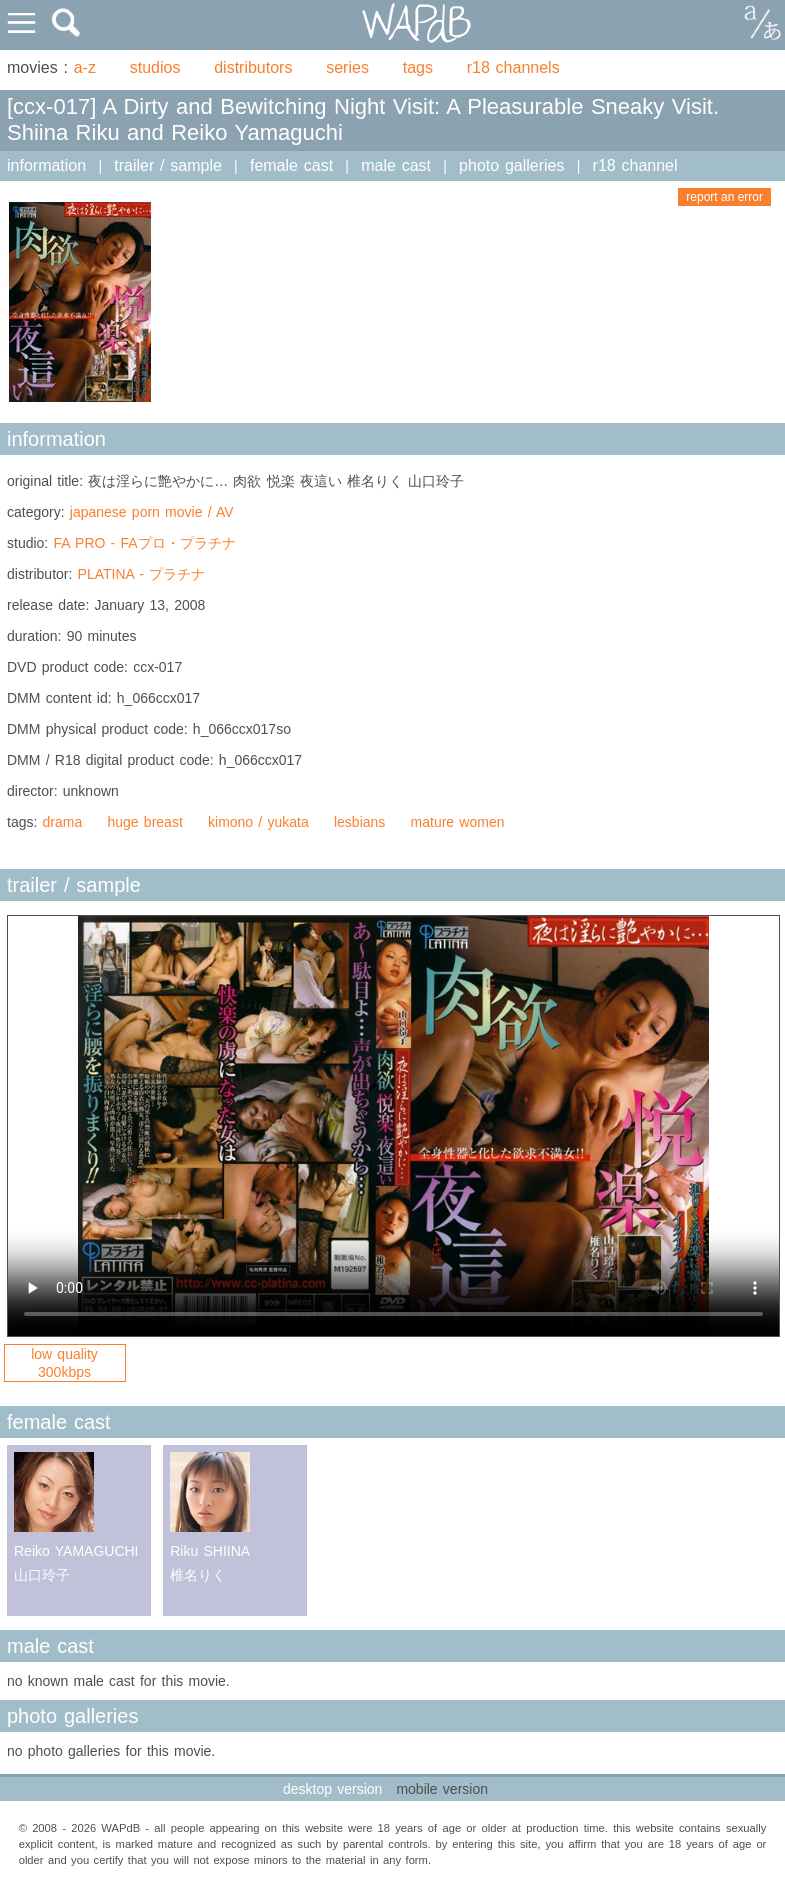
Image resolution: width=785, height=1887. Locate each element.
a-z (85, 67)
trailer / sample (168, 165)
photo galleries (511, 165)
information (46, 165)
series (347, 67)
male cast (396, 165)
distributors (253, 67)
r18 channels (513, 67)
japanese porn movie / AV (152, 512)
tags (418, 67)
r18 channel (635, 165)
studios (155, 67)
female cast (291, 165)
